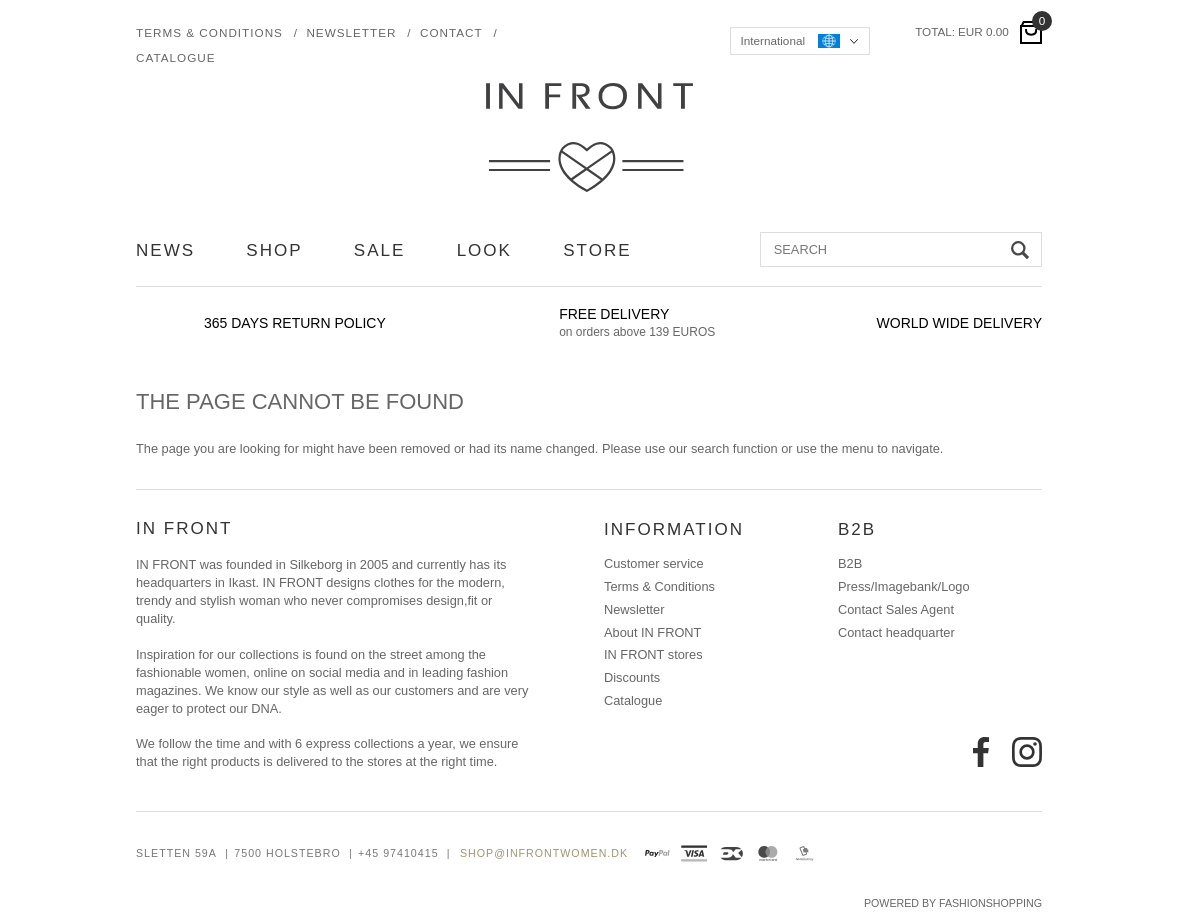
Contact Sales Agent (896, 610)
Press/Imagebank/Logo (904, 587)
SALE (380, 250)
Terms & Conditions (209, 32)
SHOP (274, 250)
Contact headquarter (896, 633)
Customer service (654, 564)
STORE (597, 250)
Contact (451, 32)
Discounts (632, 678)
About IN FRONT (652, 633)
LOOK (484, 250)
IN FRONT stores (653, 655)
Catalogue (176, 57)
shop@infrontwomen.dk (544, 853)
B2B (850, 564)
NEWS (165, 250)
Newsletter (351, 32)
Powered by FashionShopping (953, 903)
